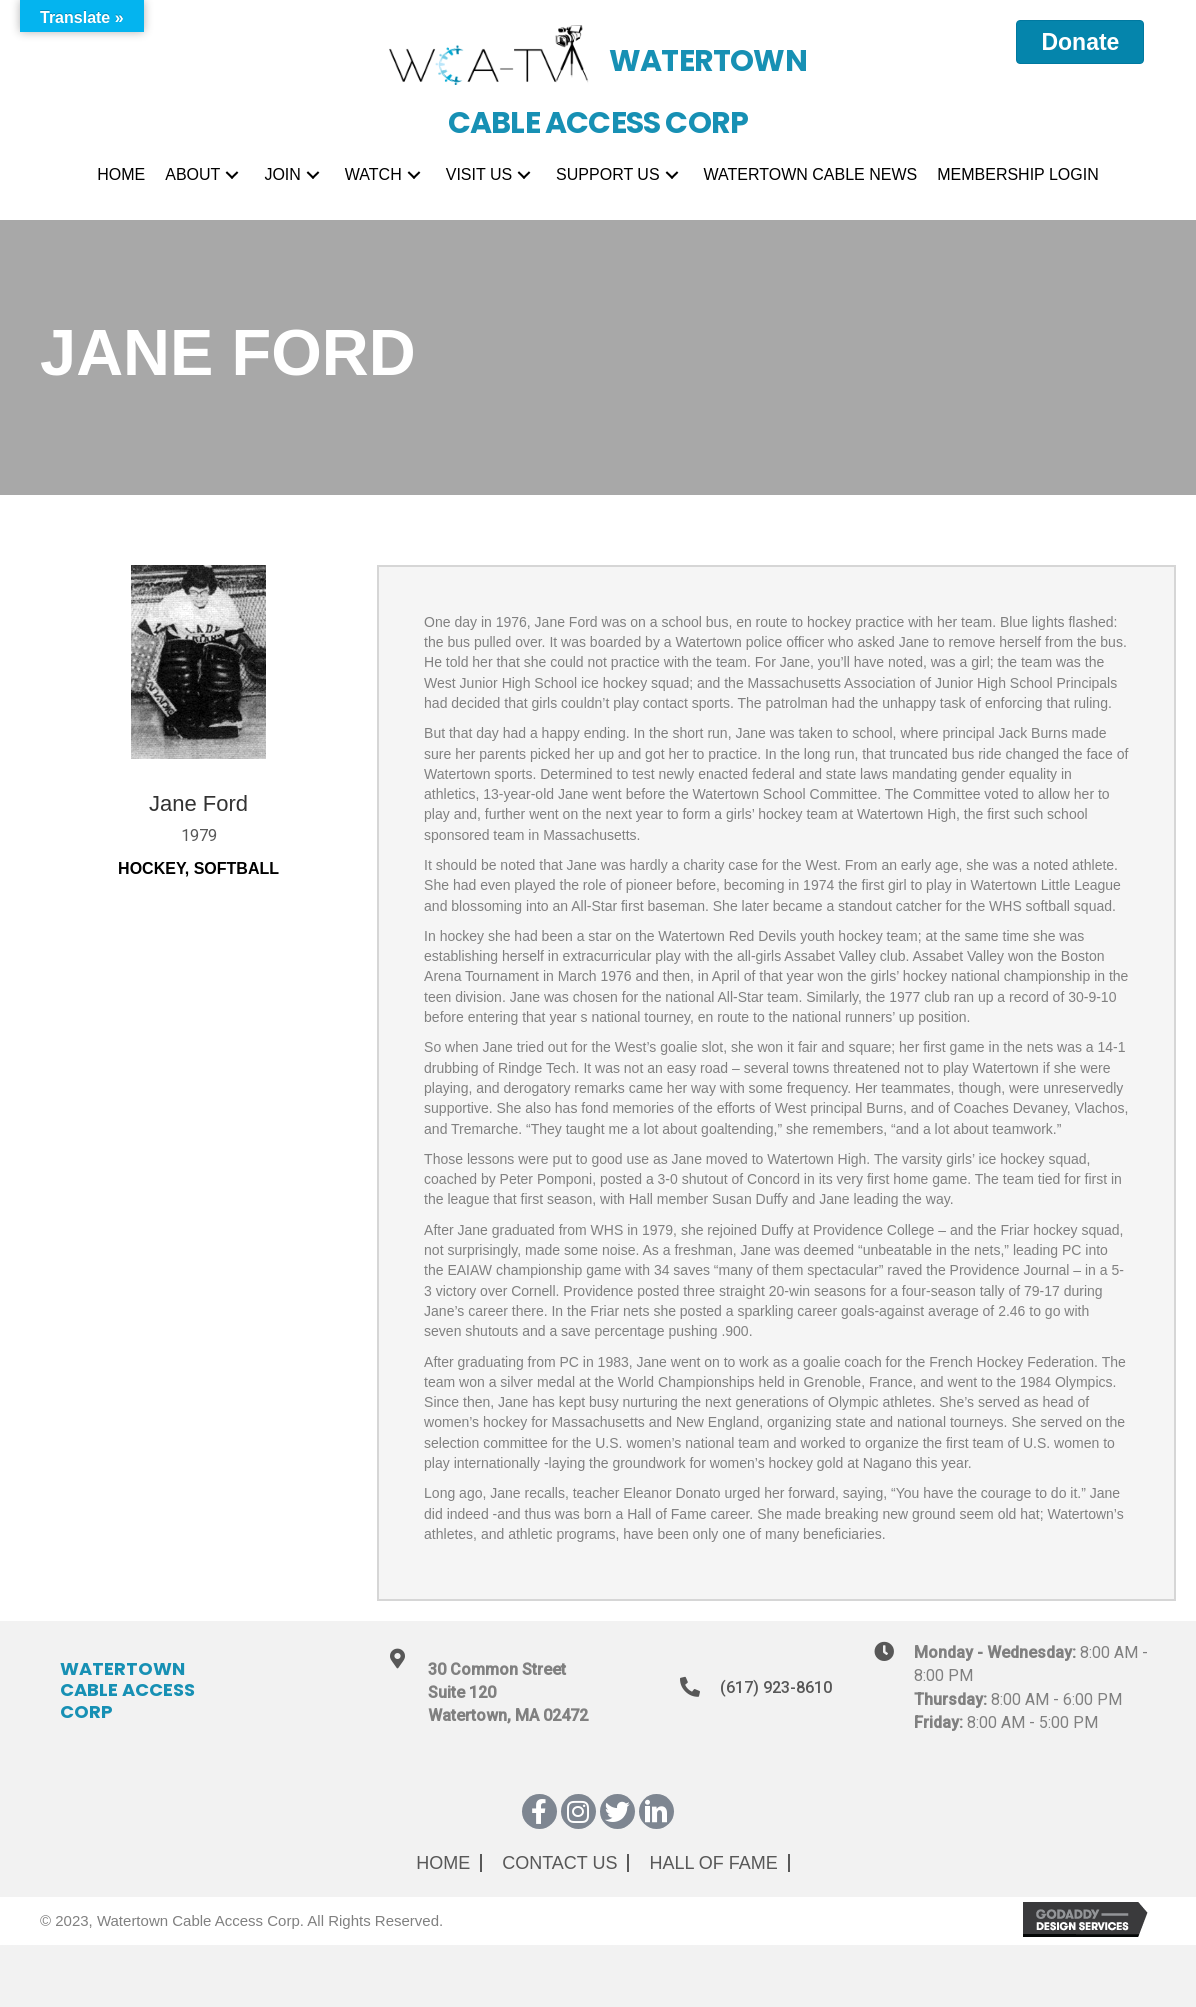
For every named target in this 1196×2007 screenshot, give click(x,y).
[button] (232, 175)
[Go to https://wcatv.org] (598, 70)
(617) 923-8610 (776, 1687)
